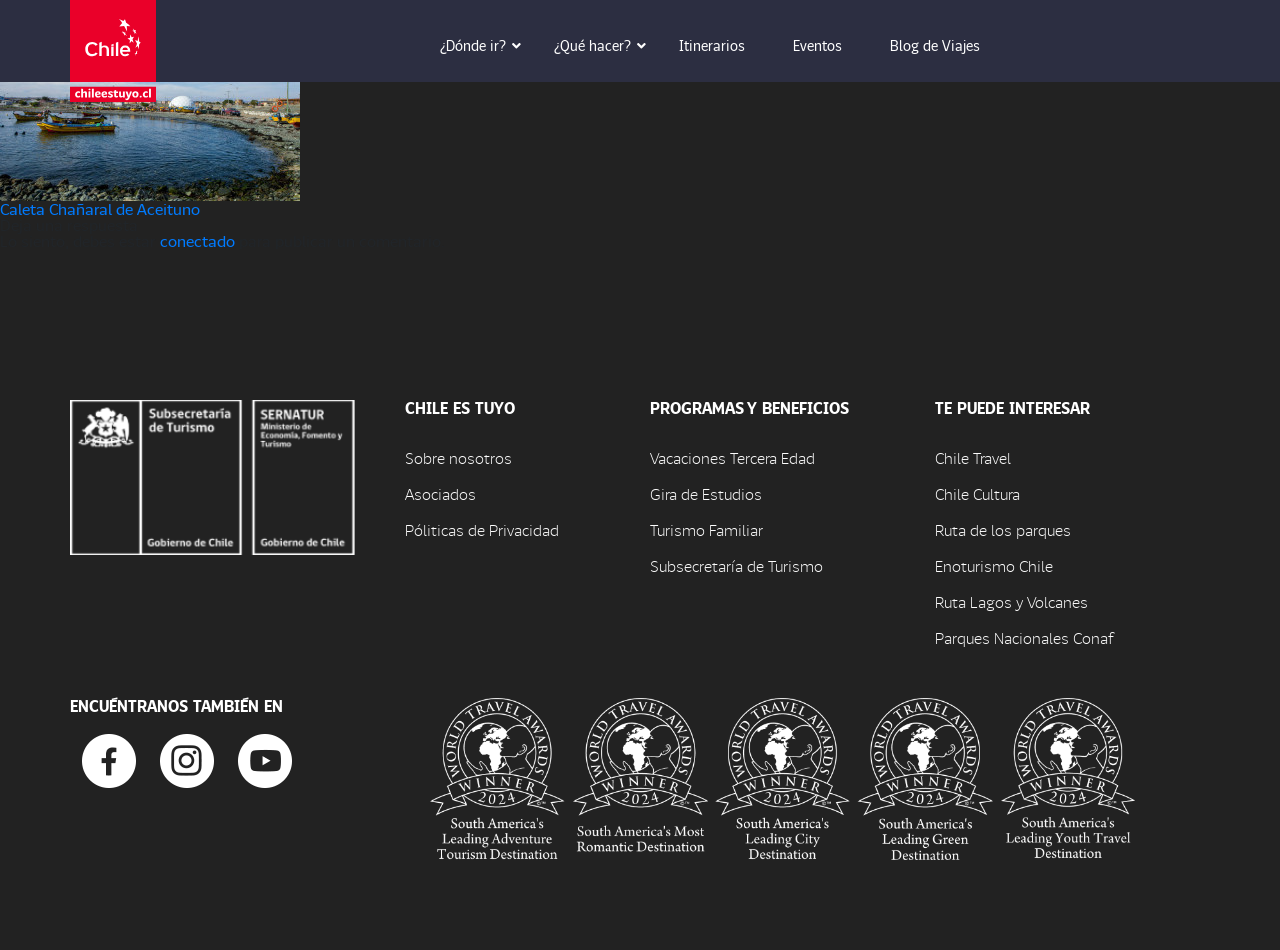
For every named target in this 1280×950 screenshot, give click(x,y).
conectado (197, 240)
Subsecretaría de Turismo (736, 565)
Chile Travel (973, 457)
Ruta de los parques (1003, 529)
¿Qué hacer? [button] (606, 45)
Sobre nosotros (458, 457)
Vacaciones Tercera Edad (732, 457)
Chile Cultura (977, 493)
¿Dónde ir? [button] (487, 45)
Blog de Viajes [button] (949, 45)
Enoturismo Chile (994, 565)
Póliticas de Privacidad (482, 529)
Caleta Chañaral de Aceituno (100, 208)
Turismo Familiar (706, 529)
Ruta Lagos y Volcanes (1011, 601)
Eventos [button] (831, 45)
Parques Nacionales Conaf (1024, 637)
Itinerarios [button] (726, 45)
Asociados (440, 493)
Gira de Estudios (706, 493)
